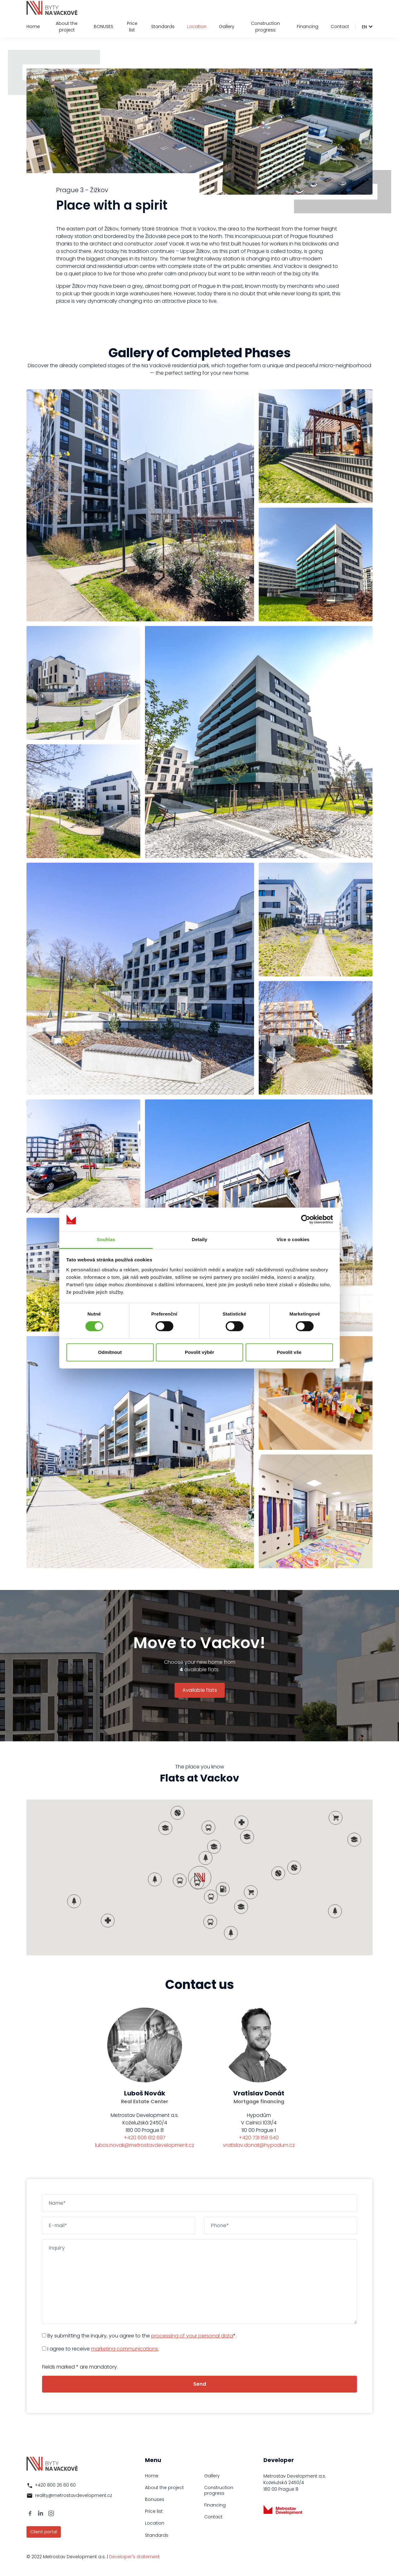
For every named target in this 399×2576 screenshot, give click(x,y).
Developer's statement (134, 2557)
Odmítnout (110, 1352)
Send (199, 2384)
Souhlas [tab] (106, 1239)
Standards (163, 26)
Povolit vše (289, 1352)
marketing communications (124, 2348)
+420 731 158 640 (259, 2137)
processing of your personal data (192, 2335)
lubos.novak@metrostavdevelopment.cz (144, 2145)
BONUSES (103, 26)
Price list (132, 26)
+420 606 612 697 (145, 2137)
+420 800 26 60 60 (55, 2485)
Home (33, 26)
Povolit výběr (199, 1352)
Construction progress (265, 26)
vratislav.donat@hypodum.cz (259, 2145)
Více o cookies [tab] (293, 1239)
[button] (197, 1883)
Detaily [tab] (199, 1239)
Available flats (199, 1690)
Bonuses (154, 2499)
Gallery (226, 26)
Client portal (43, 2532)
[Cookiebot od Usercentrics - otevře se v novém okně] (305, 1219)
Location (196, 26)
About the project (67, 26)
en (364, 27)
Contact (340, 26)
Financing (307, 26)
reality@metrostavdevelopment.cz (73, 2495)
